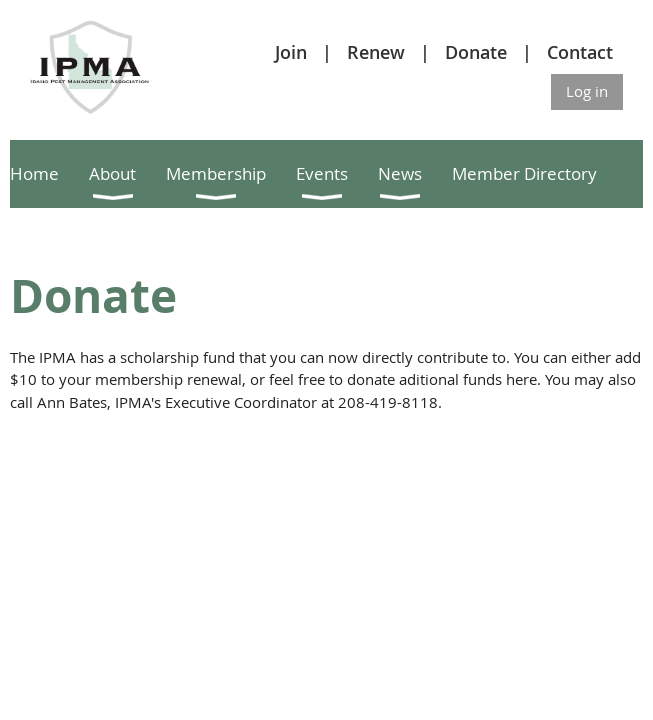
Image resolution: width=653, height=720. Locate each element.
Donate (476, 52)
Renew (376, 52)
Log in (587, 91)
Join (291, 52)
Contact (580, 52)
